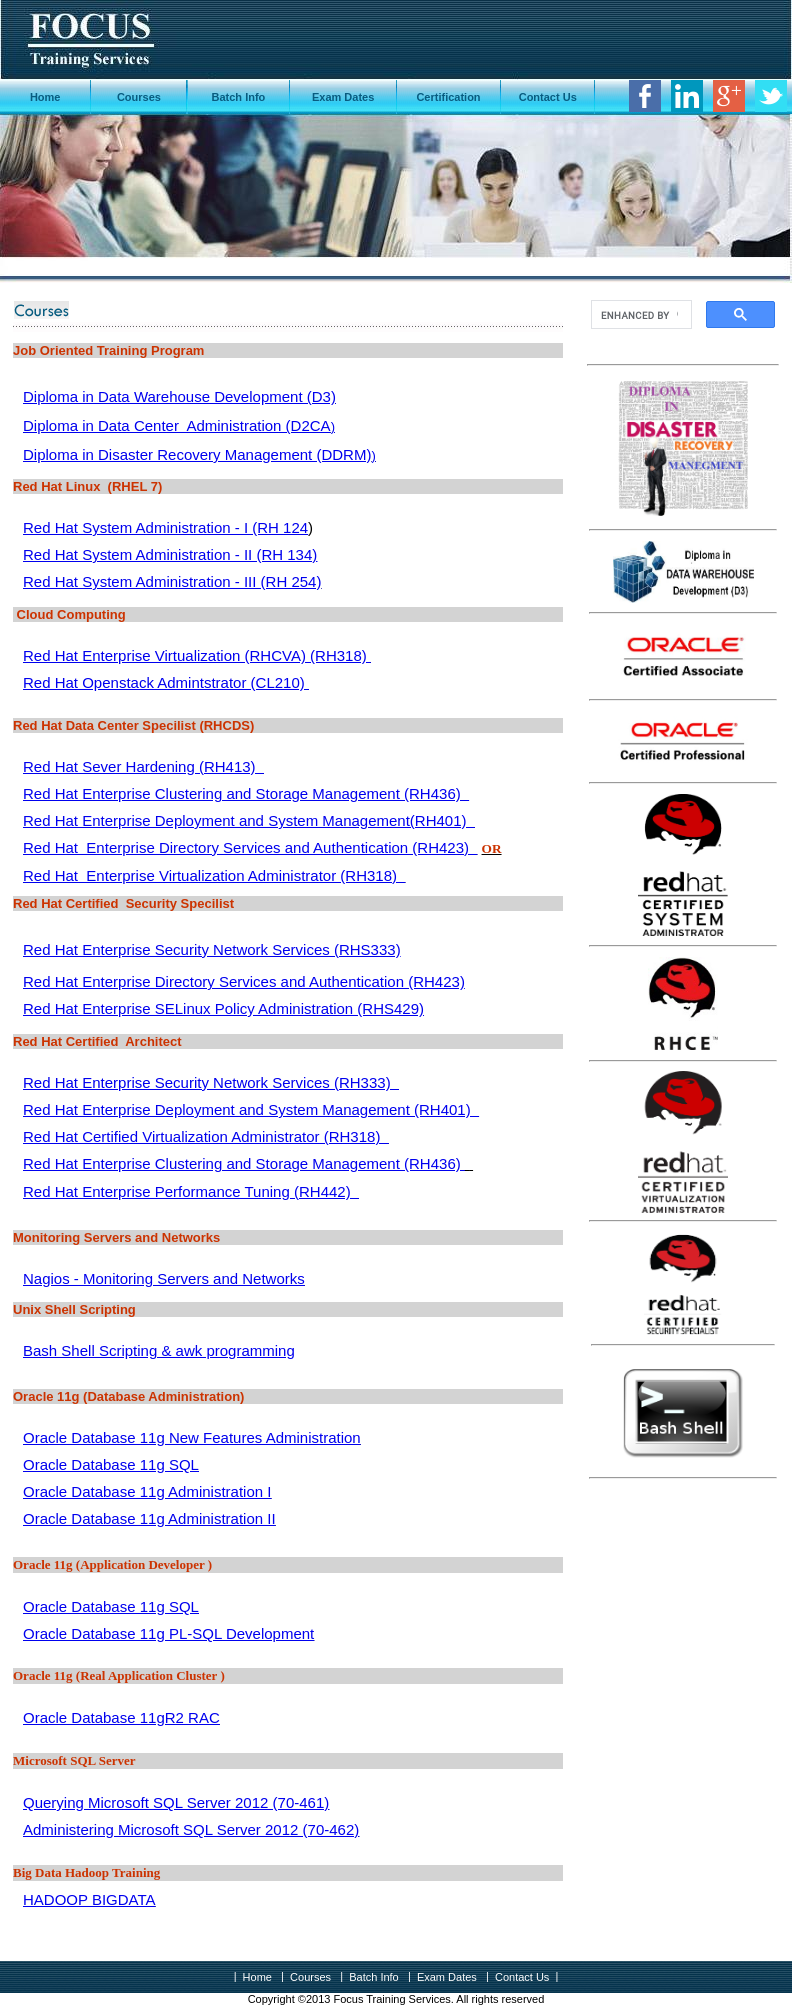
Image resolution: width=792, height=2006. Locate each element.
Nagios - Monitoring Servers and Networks (164, 1278)
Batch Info (239, 97)
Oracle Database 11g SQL (111, 1464)
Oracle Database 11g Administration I (147, 1491)
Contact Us (548, 97)
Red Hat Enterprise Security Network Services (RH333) (211, 1082)
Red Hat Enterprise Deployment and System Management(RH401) (249, 820)
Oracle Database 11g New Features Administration (192, 1437)
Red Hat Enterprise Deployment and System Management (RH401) (251, 1109)
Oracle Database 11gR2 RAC (121, 1717)
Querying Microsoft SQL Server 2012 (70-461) (176, 1802)
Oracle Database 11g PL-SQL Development (168, 1633)
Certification (448, 97)
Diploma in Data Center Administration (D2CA (177, 425)
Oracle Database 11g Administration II (149, 1518)
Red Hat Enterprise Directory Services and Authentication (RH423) (250, 847)
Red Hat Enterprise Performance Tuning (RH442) (191, 1191)
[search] (639, 315)
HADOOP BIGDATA (89, 1899)
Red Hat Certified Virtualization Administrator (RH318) (206, 1136)
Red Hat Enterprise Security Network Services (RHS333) (212, 949)
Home (45, 97)
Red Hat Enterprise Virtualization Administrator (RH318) (214, 875)
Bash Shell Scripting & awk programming (159, 1350)
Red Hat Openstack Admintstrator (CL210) (166, 682)
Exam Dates (343, 97)
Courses (139, 97)
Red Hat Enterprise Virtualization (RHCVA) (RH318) (197, 655)
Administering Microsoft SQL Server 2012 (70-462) (191, 1829)
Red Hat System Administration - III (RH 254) (172, 581)
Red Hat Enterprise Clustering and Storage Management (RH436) (246, 793)
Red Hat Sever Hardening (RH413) (143, 766)
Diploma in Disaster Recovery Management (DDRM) (197, 454)
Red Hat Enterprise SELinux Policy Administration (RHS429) (223, 1008)
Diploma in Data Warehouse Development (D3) (179, 396)
